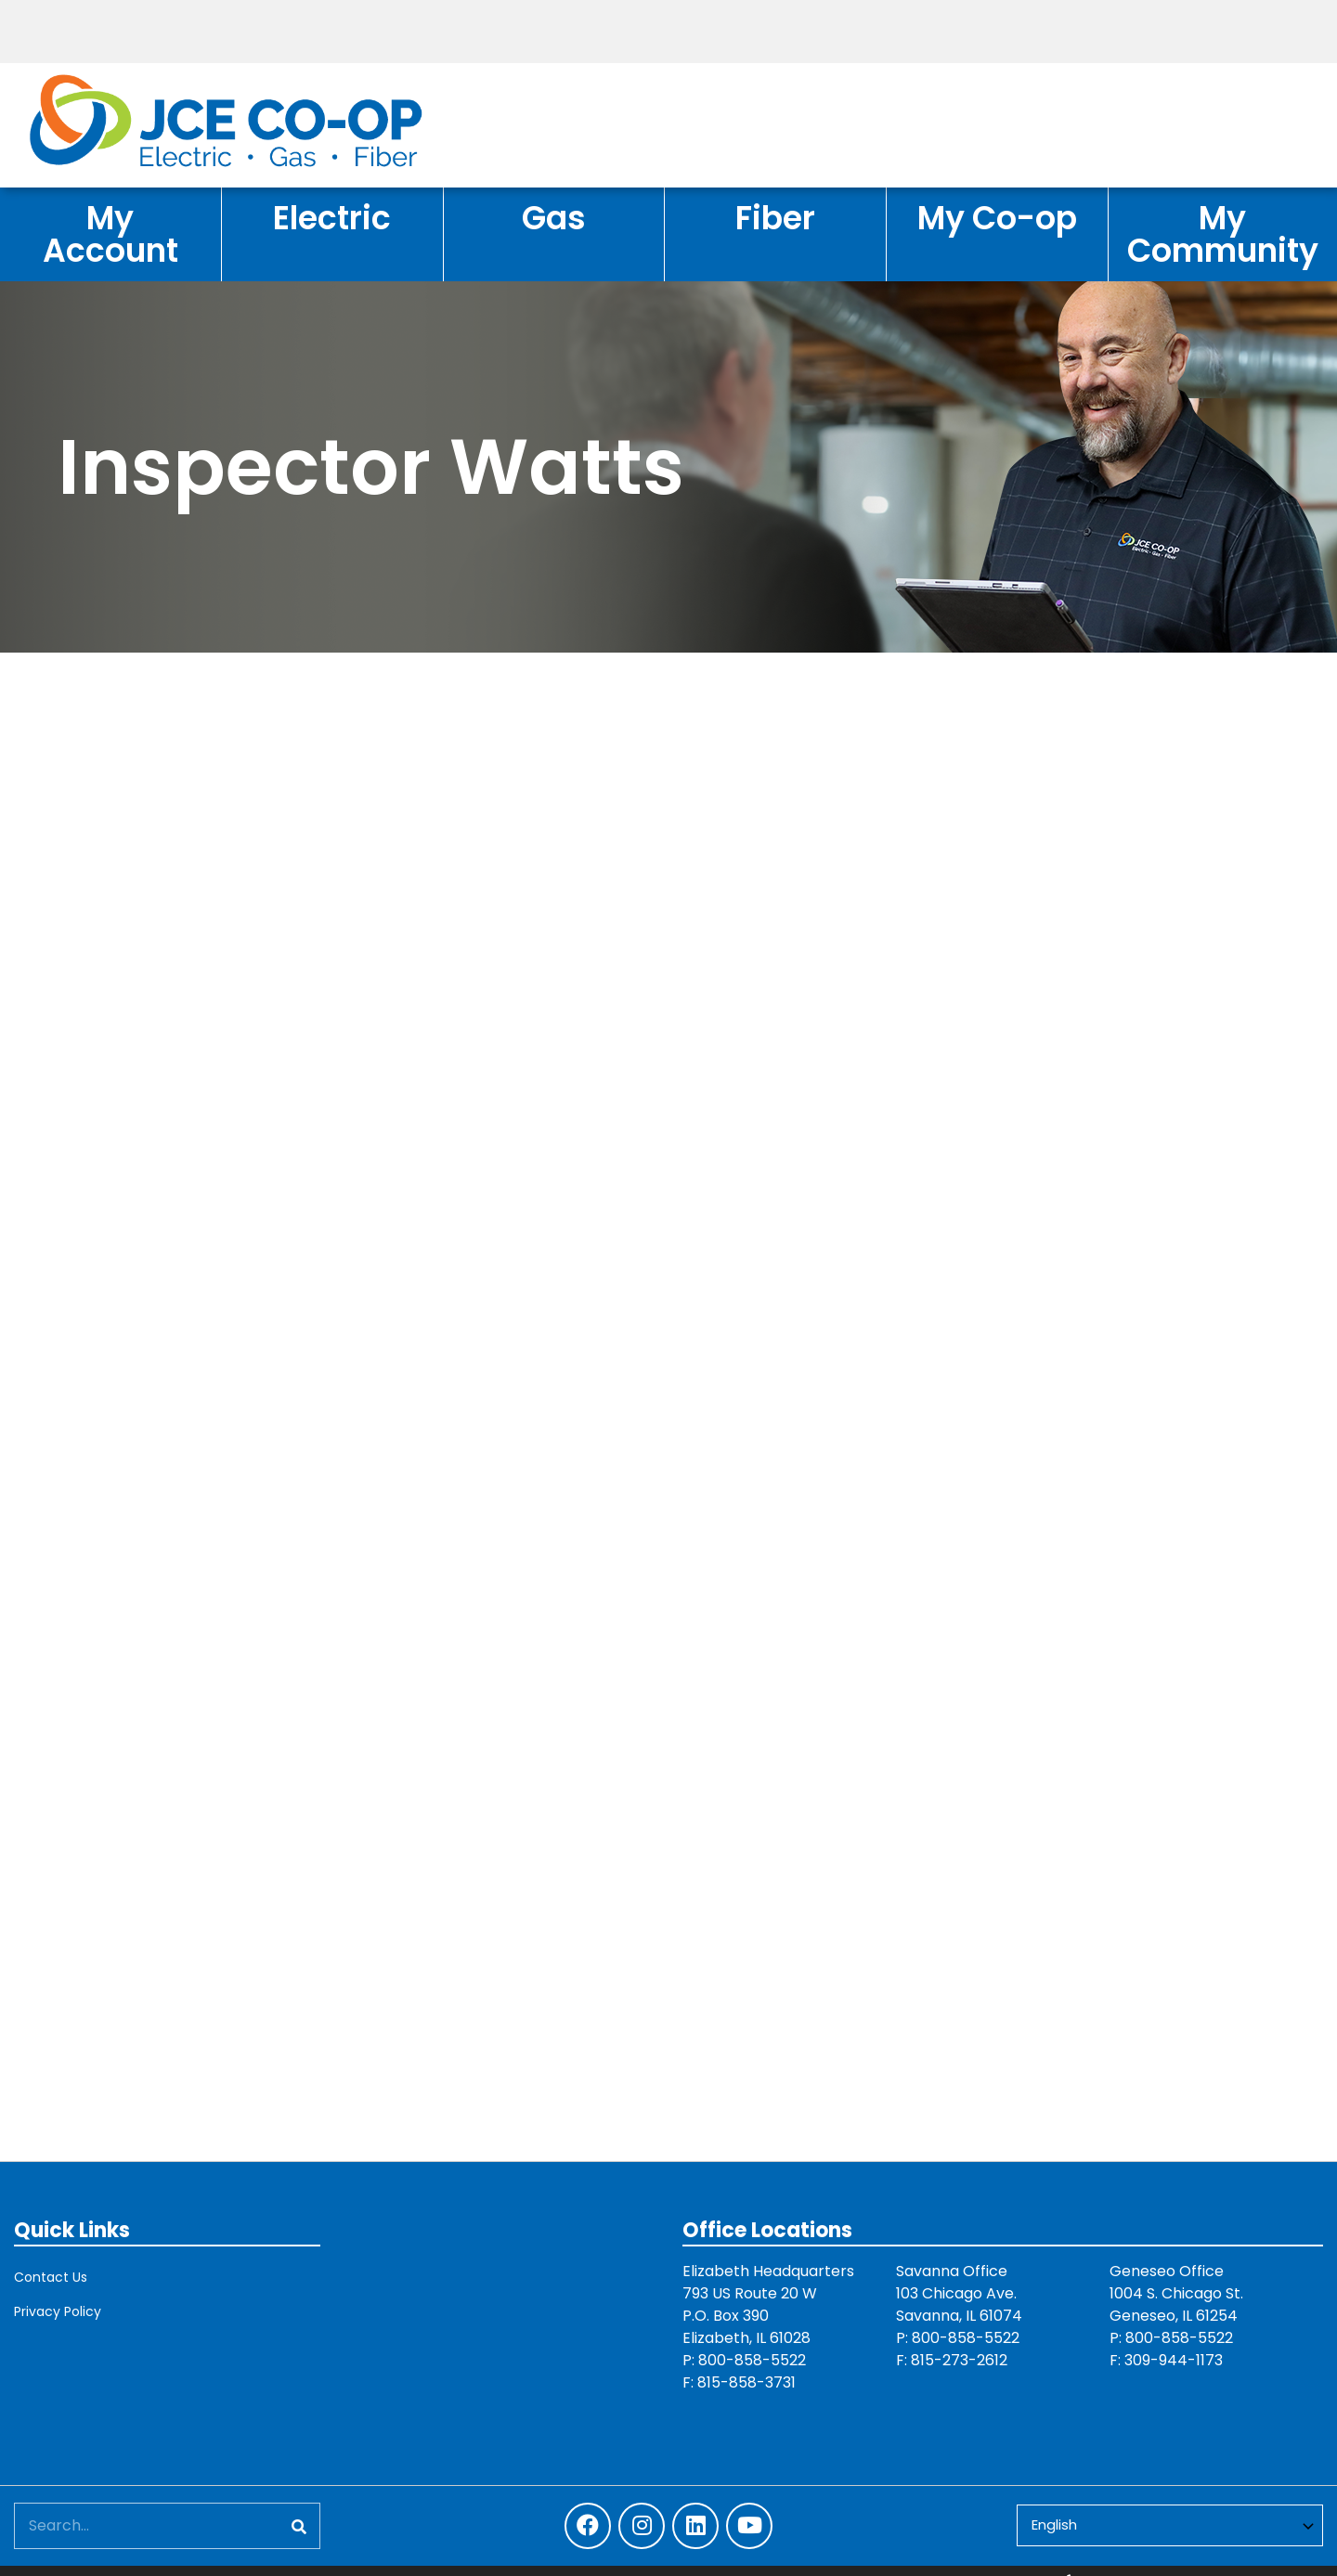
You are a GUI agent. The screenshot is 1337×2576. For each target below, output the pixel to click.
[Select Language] (1170, 2525)
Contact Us (50, 2277)
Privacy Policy (57, 2311)
